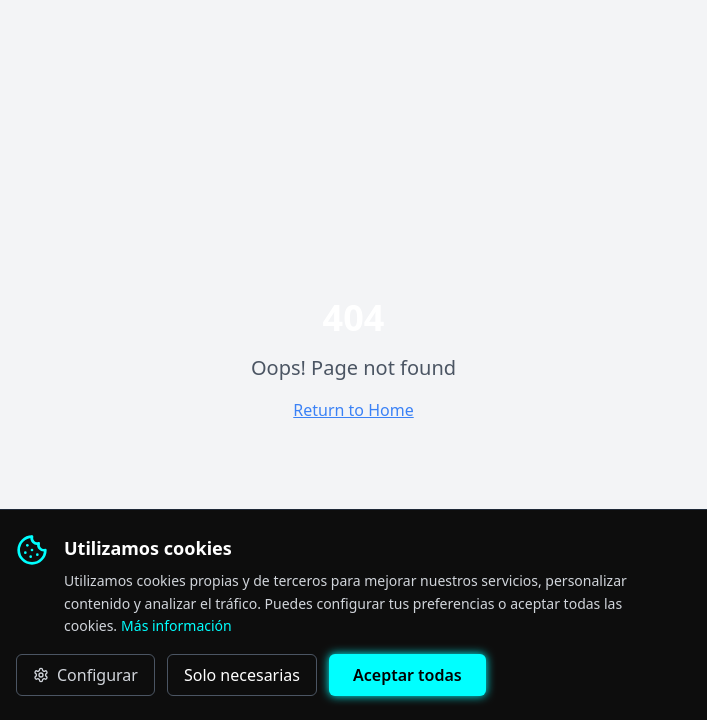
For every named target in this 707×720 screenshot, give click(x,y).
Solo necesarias (242, 675)
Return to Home (353, 410)
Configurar (85, 675)
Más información (176, 625)
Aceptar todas (407, 675)
